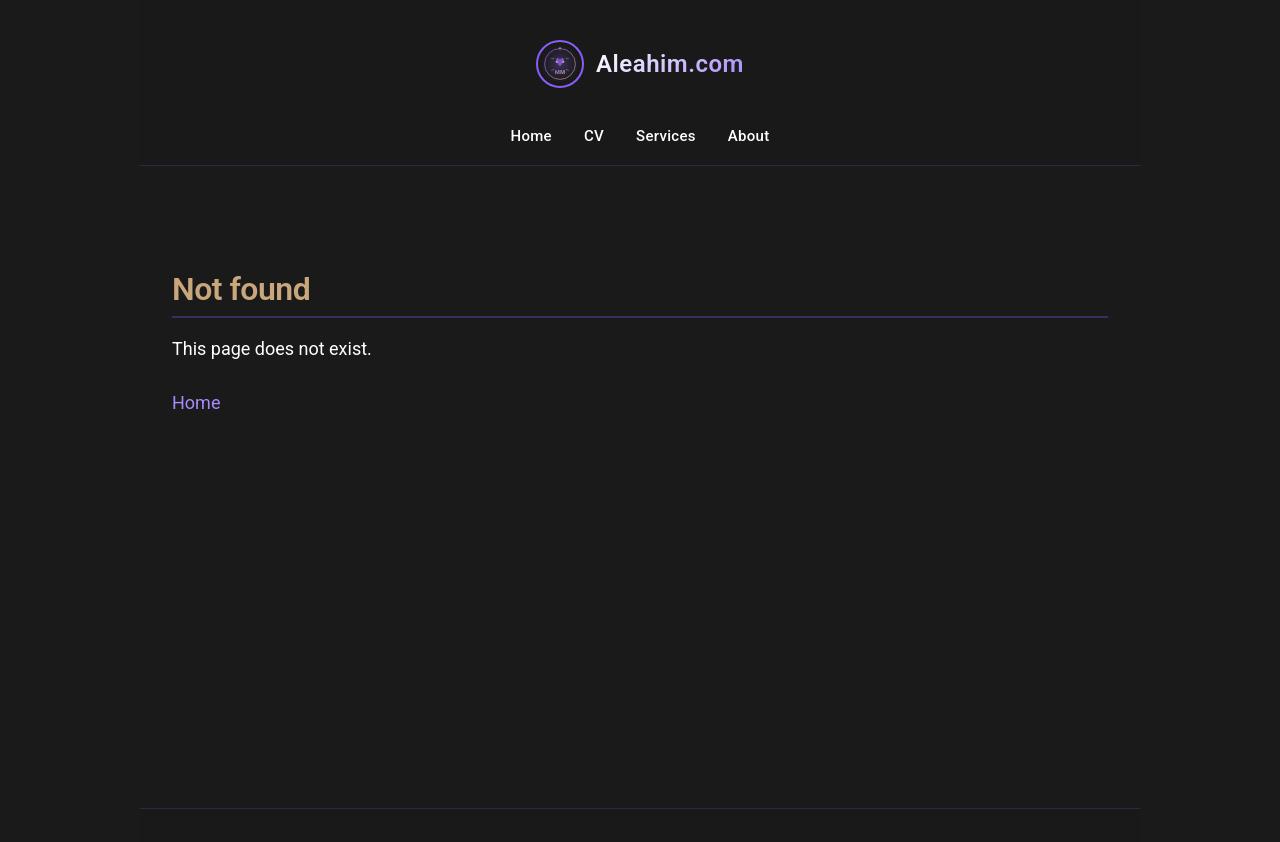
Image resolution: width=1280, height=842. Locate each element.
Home (530, 136)
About (749, 136)
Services (666, 136)
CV (594, 136)
